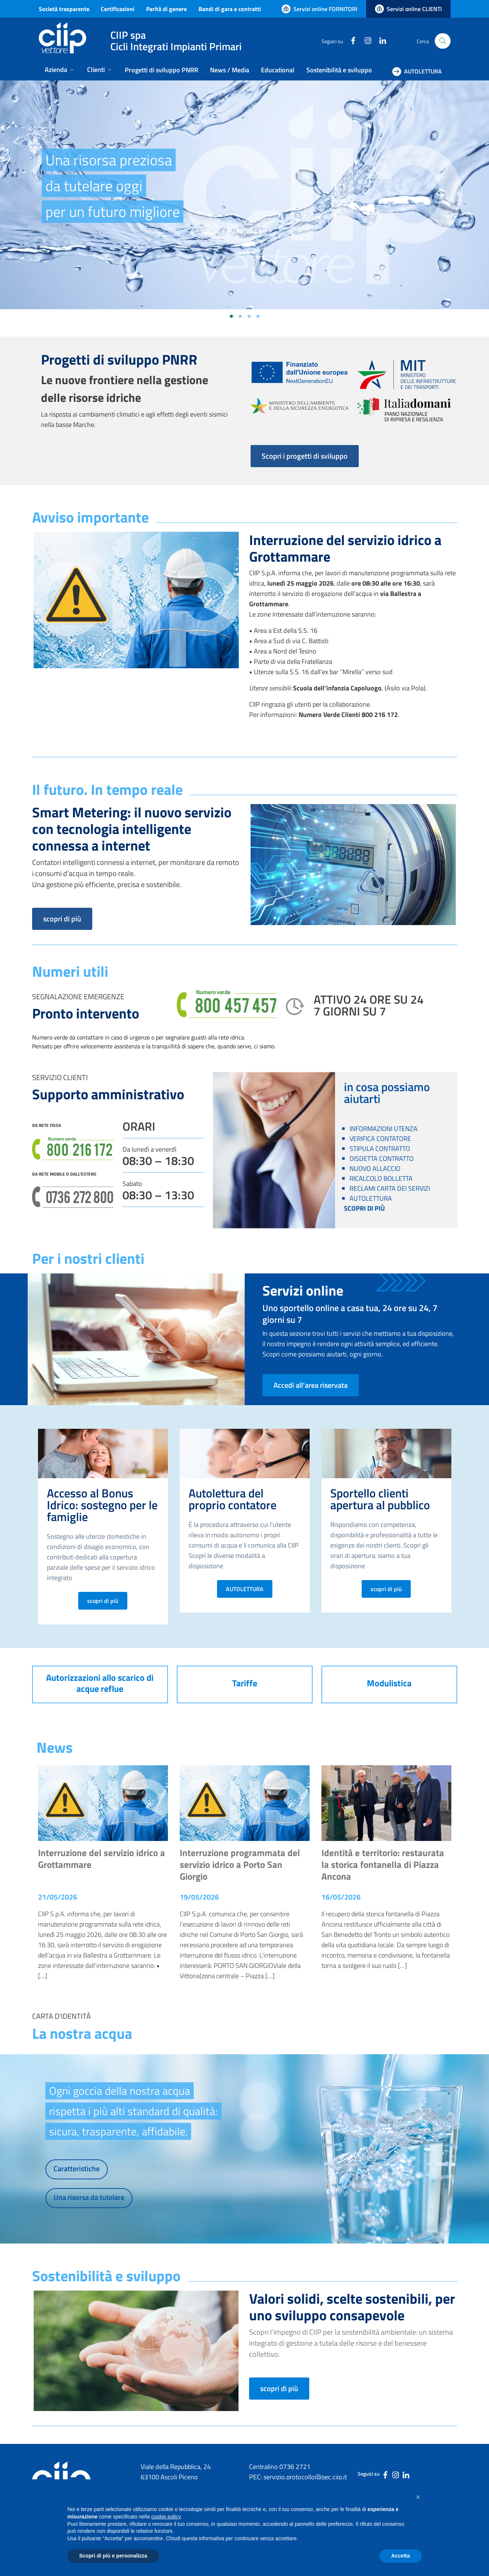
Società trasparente (64, 8)
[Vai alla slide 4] (257, 316)
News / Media (229, 70)
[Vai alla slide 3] (249, 316)
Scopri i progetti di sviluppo (305, 456)
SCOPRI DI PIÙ (364, 1208)
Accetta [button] (400, 2556)
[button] (418, 2497)
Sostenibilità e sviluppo (339, 70)
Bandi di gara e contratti (230, 8)
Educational (278, 70)
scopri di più (62, 918)
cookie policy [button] (165, 2517)
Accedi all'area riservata (310, 1385)
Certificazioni (117, 8)
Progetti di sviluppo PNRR (161, 70)
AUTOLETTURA (245, 1588)
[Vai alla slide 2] (240, 316)
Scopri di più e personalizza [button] (113, 2556)
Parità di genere (166, 8)
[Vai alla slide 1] (231, 316)
